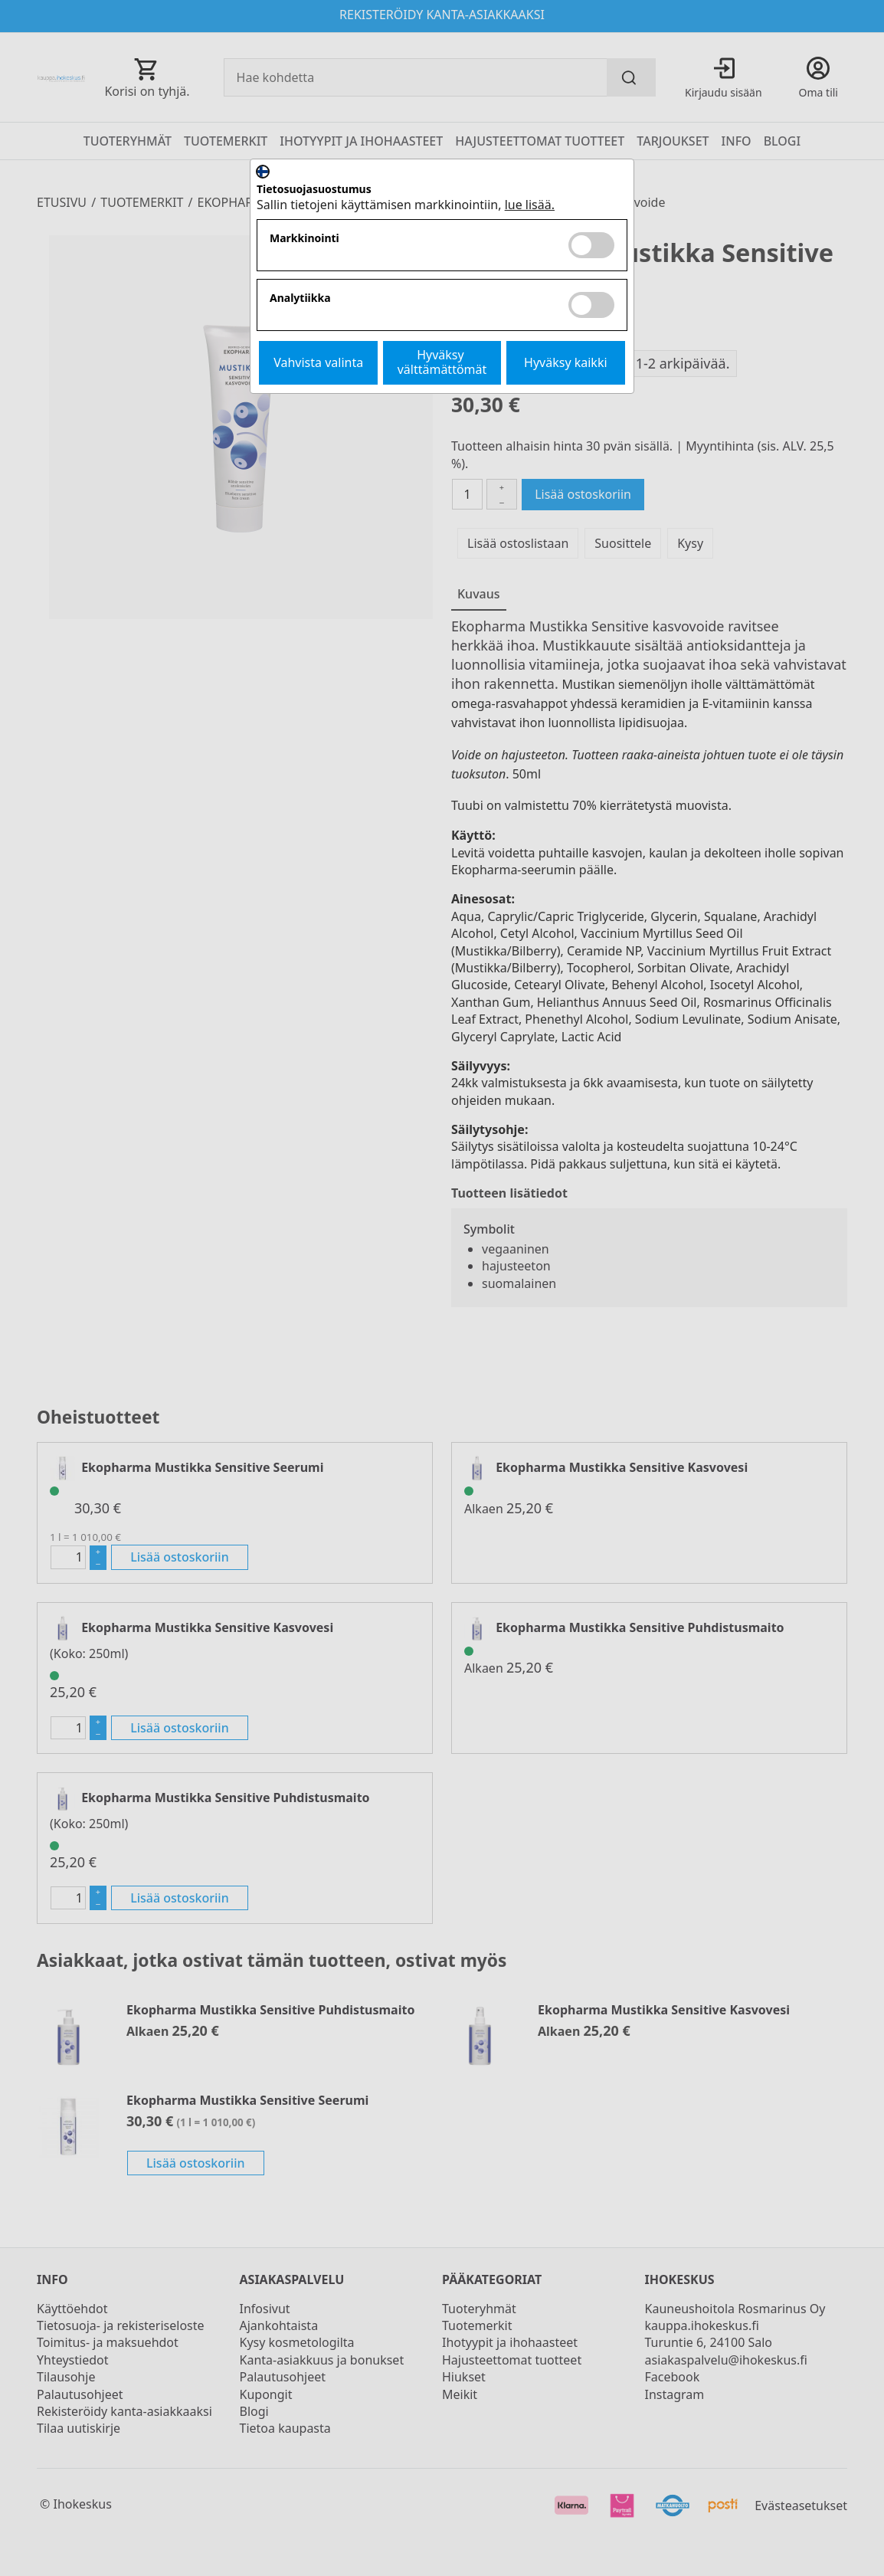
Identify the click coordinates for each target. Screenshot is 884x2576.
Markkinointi (304, 238)
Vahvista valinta (318, 362)
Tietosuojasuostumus (314, 189)
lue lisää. (530, 204)
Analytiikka (300, 298)
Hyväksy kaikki (565, 362)
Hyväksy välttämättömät (442, 362)
